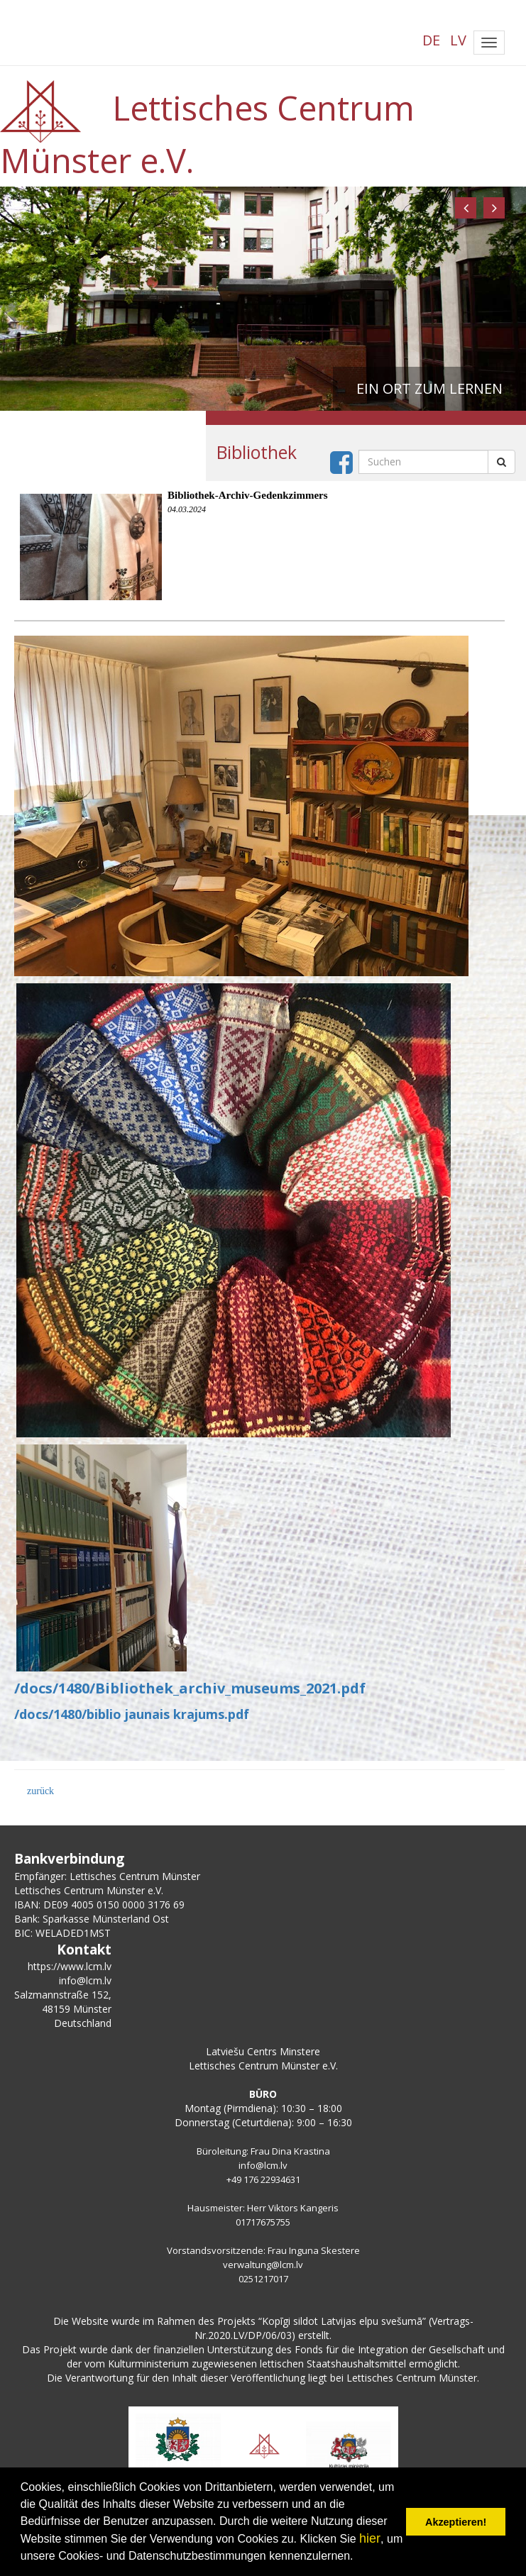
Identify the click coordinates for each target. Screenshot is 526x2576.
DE (431, 40)
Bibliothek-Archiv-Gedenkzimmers (248, 495)
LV (458, 40)
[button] (465, 208)
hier (369, 2538)
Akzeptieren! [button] (455, 2522)
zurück (40, 1791)
